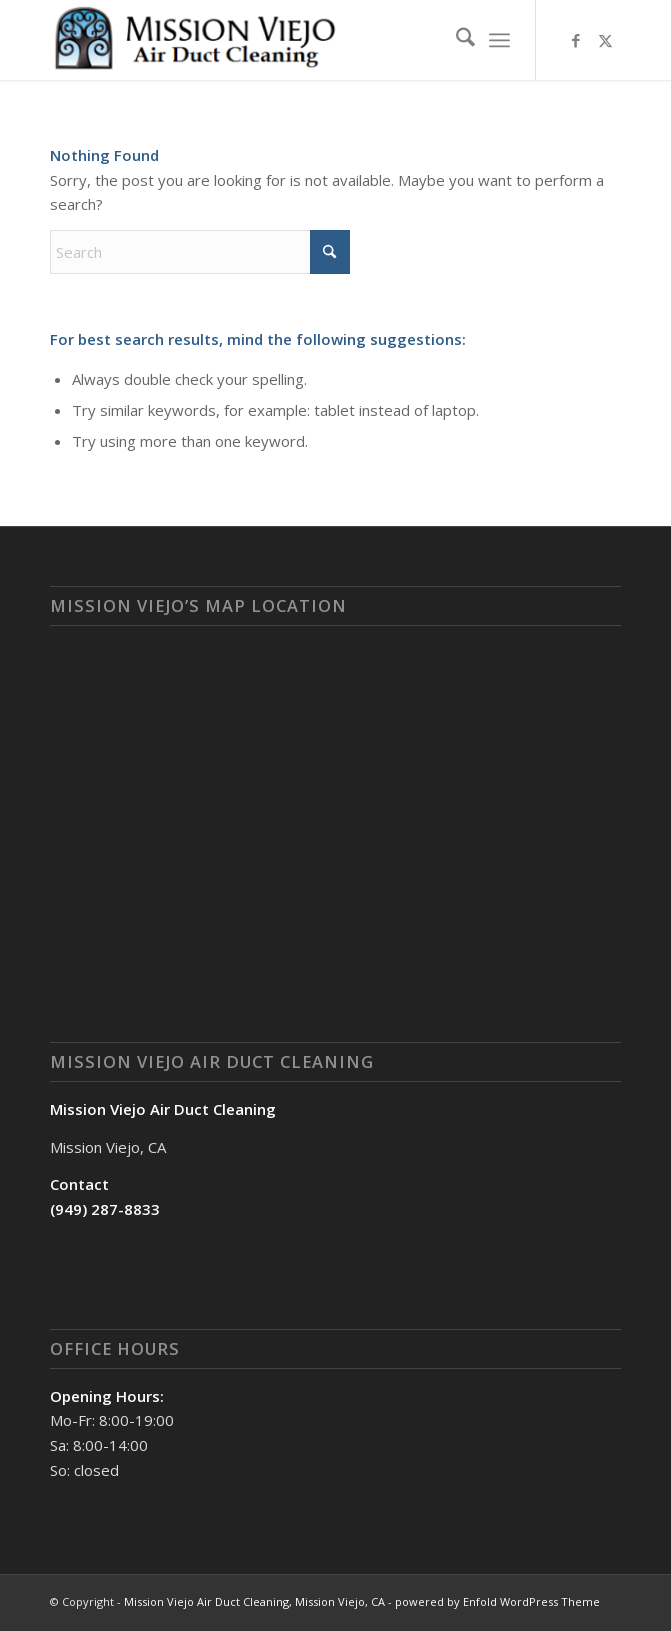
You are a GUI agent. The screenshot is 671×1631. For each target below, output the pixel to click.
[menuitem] (455, 40)
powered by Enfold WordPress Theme (497, 1601)
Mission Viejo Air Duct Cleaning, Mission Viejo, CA (254, 1601)
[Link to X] (606, 40)
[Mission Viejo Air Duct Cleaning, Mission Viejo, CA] (278, 40)
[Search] (455, 40)
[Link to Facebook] (576, 40)
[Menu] (499, 40)
